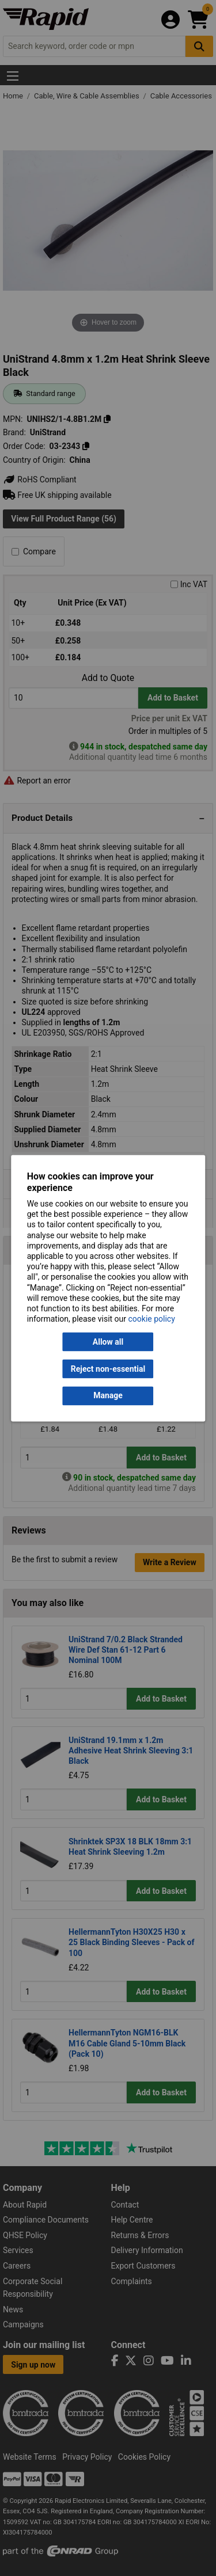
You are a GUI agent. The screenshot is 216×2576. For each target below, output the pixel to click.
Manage (108, 1396)
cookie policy (151, 1319)
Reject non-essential (108, 1368)
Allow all (108, 1341)
